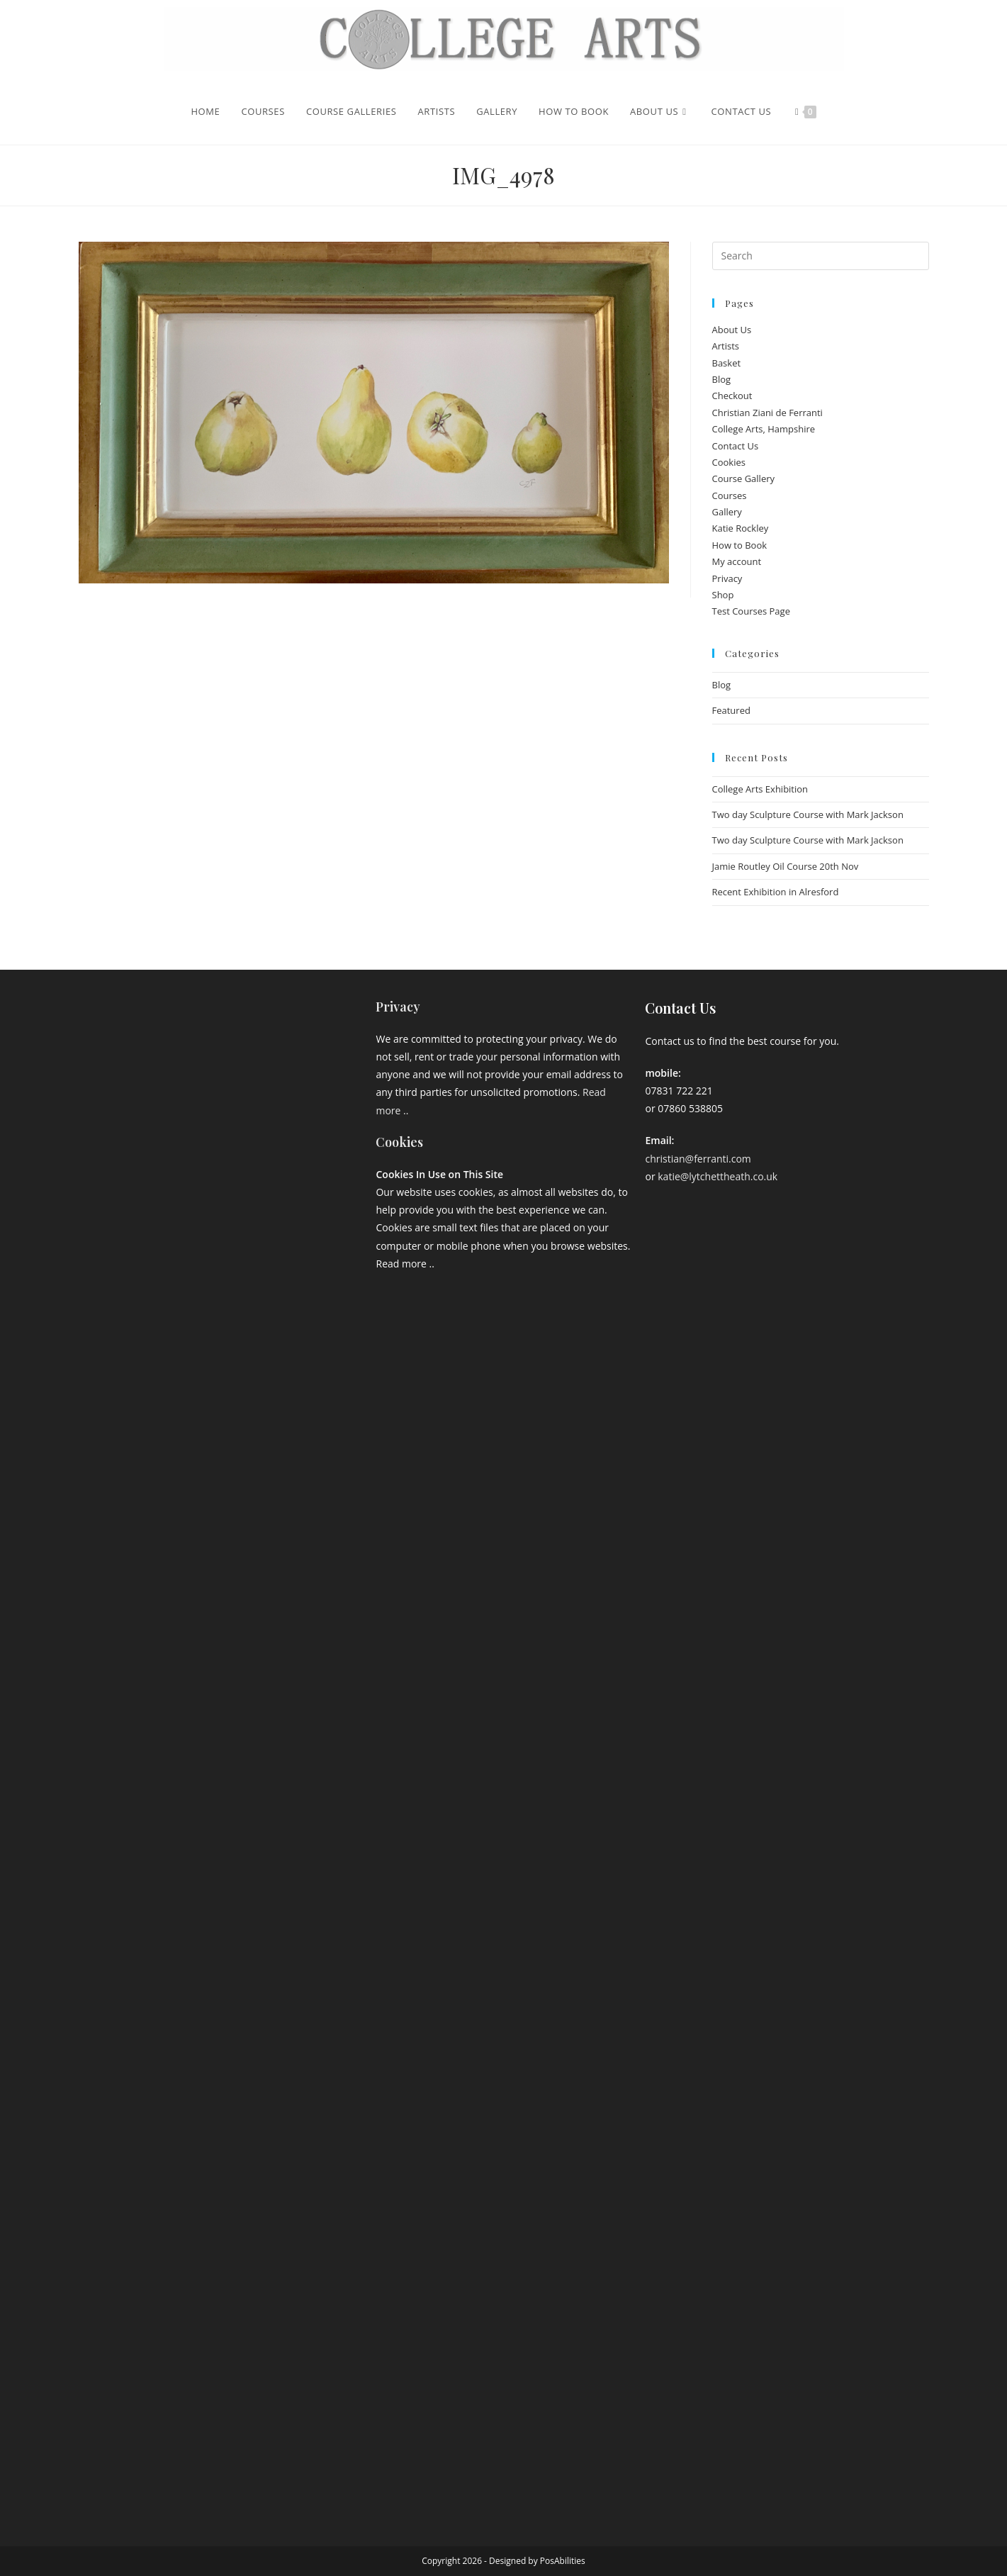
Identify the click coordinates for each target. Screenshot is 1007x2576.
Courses (729, 495)
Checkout (732, 395)
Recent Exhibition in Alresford (775, 891)
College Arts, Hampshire (764, 428)
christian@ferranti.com (697, 1158)
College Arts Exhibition (760, 789)
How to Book (739, 545)
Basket (726, 363)
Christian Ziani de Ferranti (767, 412)
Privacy (727, 578)
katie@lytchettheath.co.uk (717, 1176)
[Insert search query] (820, 256)
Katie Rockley (740, 528)
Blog (721, 379)
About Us (732, 329)
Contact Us (735, 445)
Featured (731, 710)
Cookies (729, 462)
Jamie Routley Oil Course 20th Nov (785, 866)
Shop (723, 594)
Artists (725, 346)
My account (737, 561)
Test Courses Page (751, 611)
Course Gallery (743, 478)
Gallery (727, 511)
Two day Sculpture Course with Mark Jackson (808, 814)
